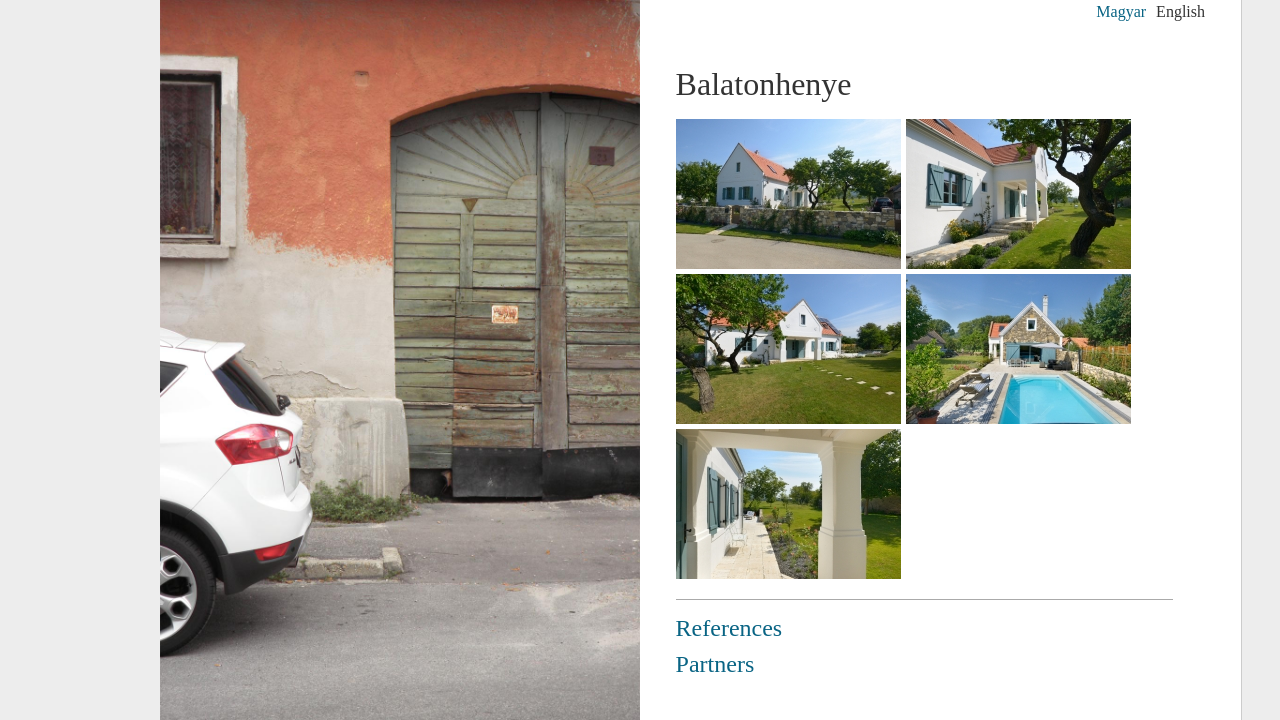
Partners (715, 664)
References (729, 628)
